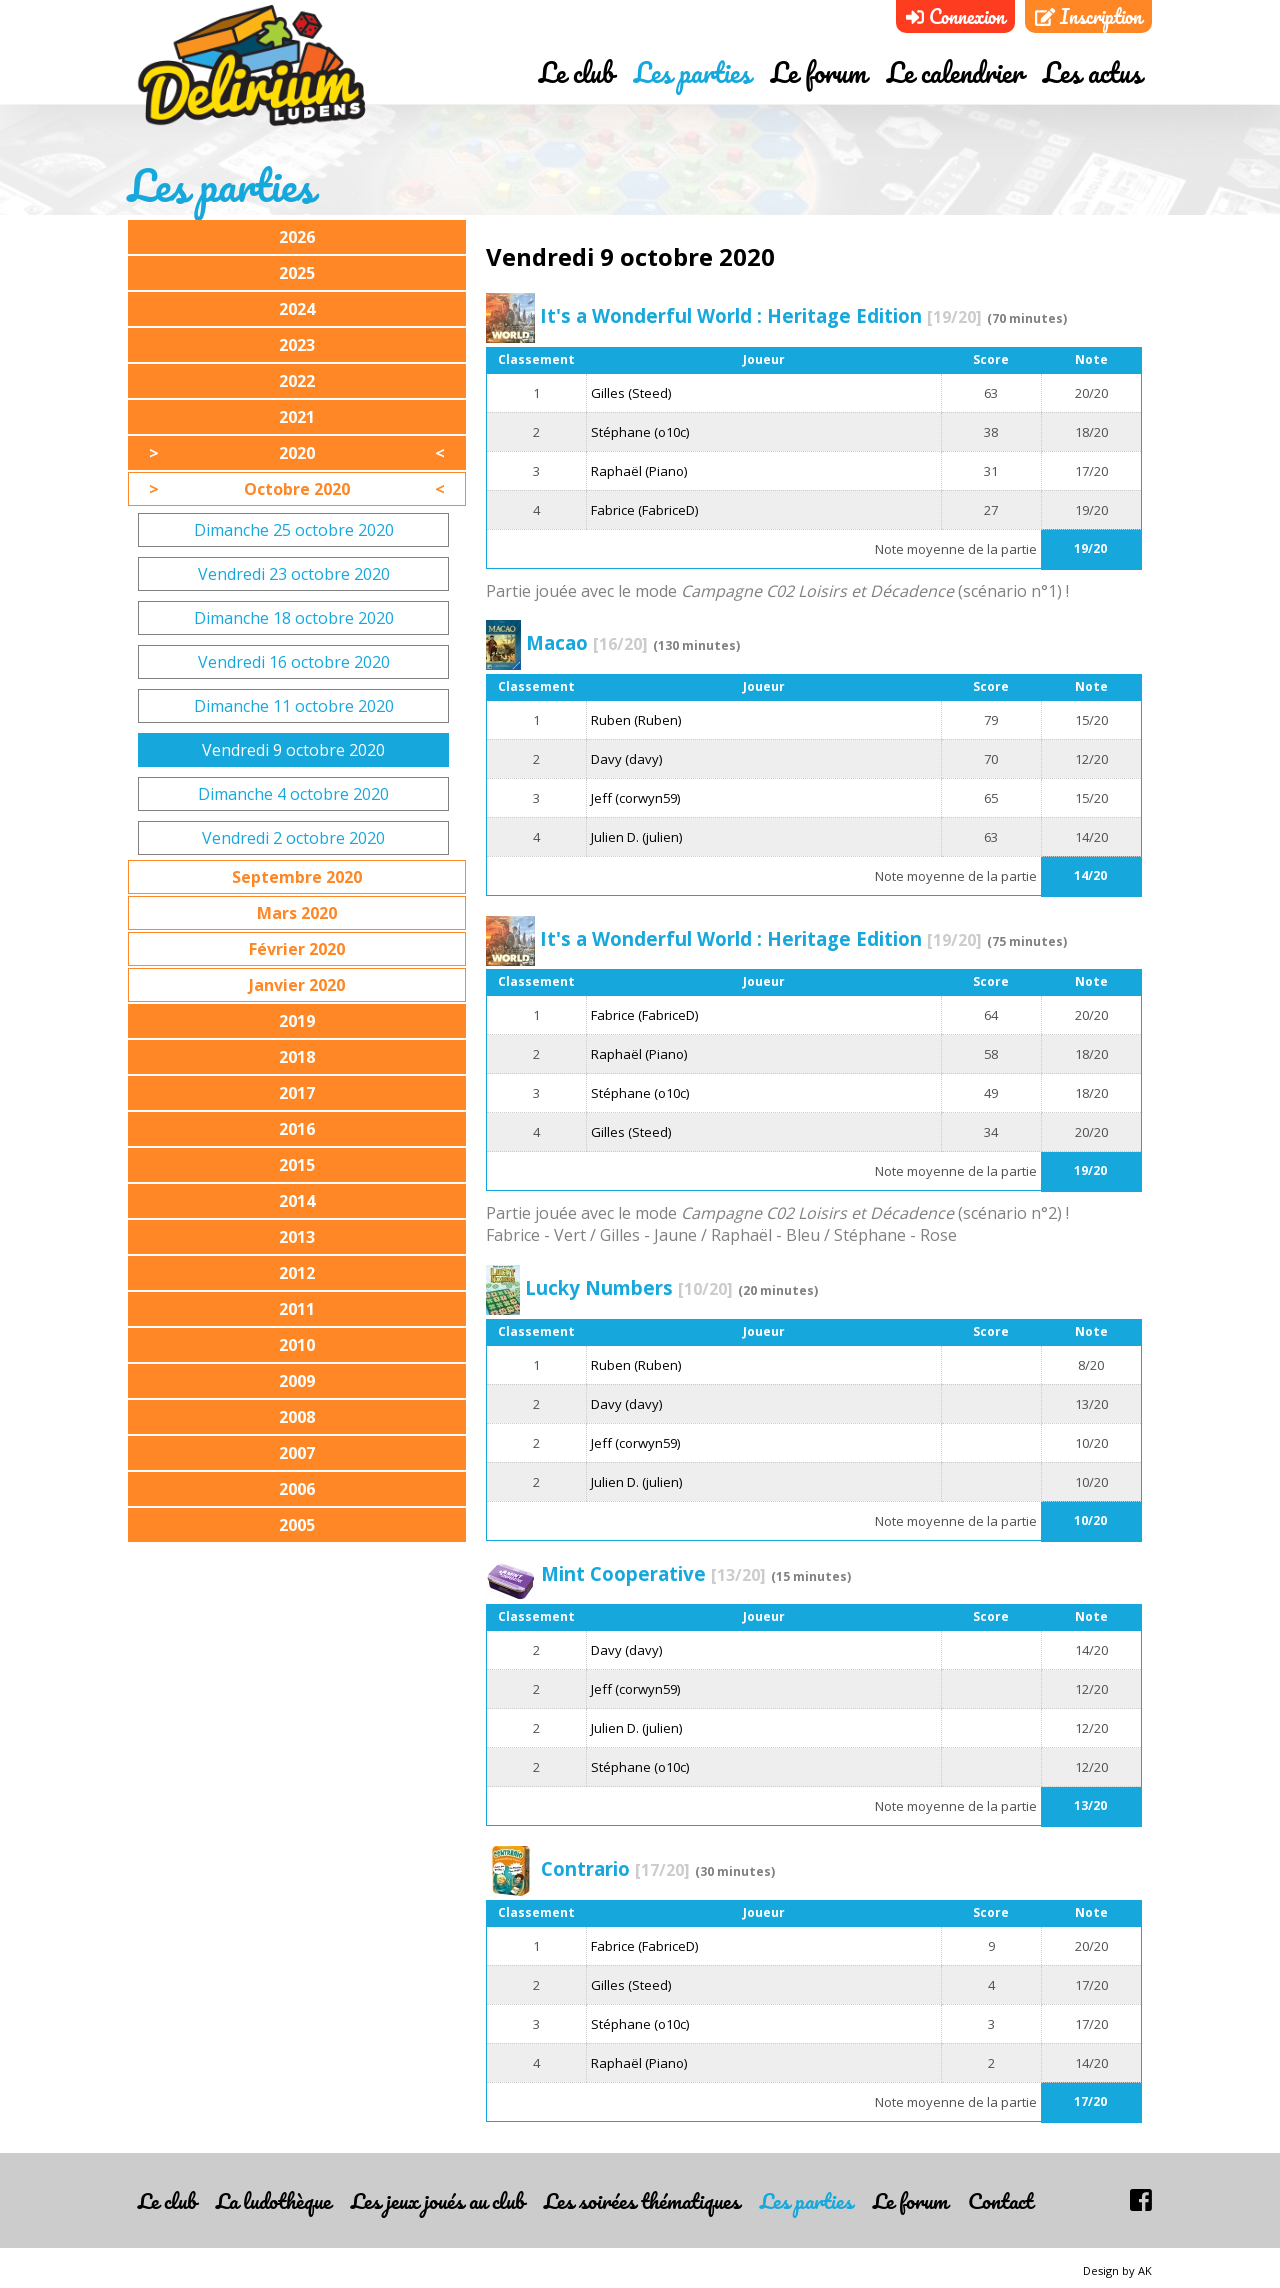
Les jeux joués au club (437, 2200)
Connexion (955, 16)
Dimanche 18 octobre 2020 (294, 618)
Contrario (615, 1868)
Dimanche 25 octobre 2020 (294, 530)
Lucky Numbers (629, 1287)
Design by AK (1117, 2270)
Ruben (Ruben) (636, 720)
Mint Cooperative (653, 1573)
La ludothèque (273, 2200)
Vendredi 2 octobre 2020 (293, 838)
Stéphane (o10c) (640, 432)
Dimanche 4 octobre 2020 (293, 794)
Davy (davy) (626, 759)
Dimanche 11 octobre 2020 (294, 706)
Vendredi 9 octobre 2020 (293, 750)
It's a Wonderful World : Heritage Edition (761, 315)
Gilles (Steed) (631, 393)
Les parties (692, 73)
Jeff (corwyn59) (635, 798)
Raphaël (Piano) (639, 471)
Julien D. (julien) (636, 837)
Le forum (819, 73)
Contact (1000, 2200)
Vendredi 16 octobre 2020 (294, 662)
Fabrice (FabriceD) (644, 510)
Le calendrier (955, 73)
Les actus (1092, 73)
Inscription (1088, 16)
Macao (587, 642)
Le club (576, 73)
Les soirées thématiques (642, 2200)
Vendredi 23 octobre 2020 (294, 574)
